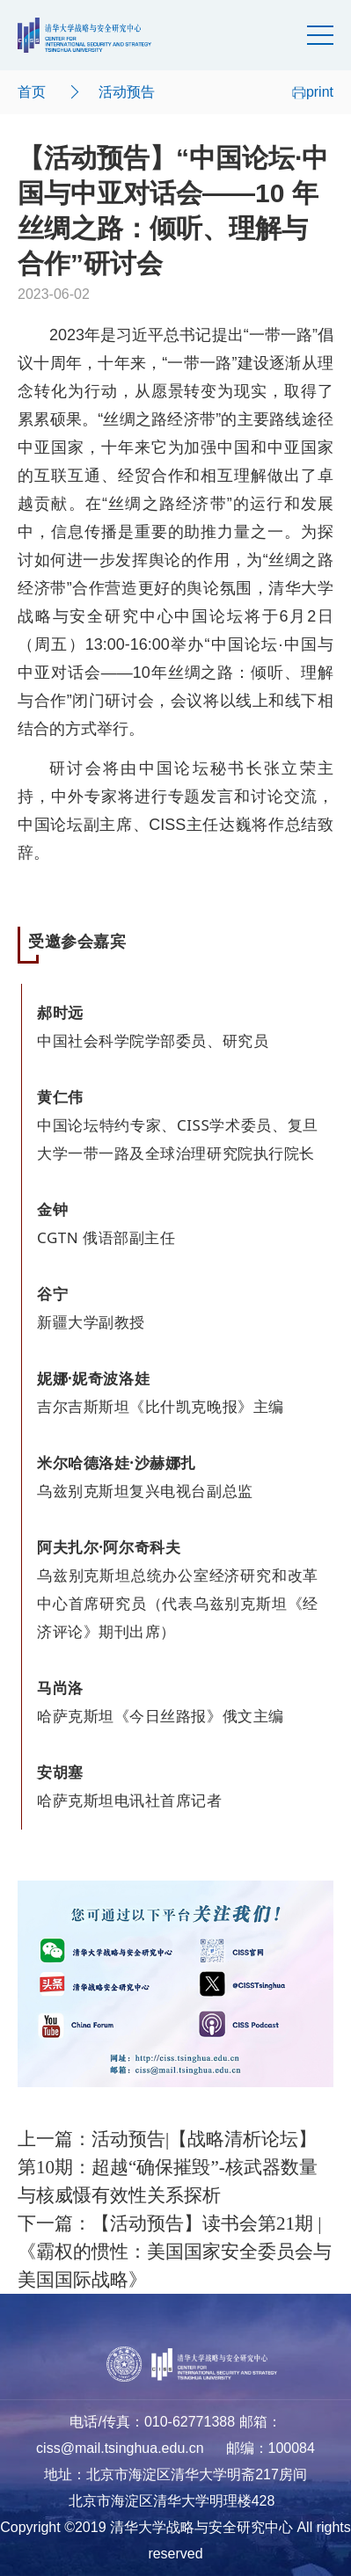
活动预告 (127, 91)
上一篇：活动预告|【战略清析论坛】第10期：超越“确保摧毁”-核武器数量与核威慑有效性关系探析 (168, 2167)
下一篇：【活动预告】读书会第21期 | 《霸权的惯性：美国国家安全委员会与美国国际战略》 (175, 2251)
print (312, 91)
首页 (32, 91)
